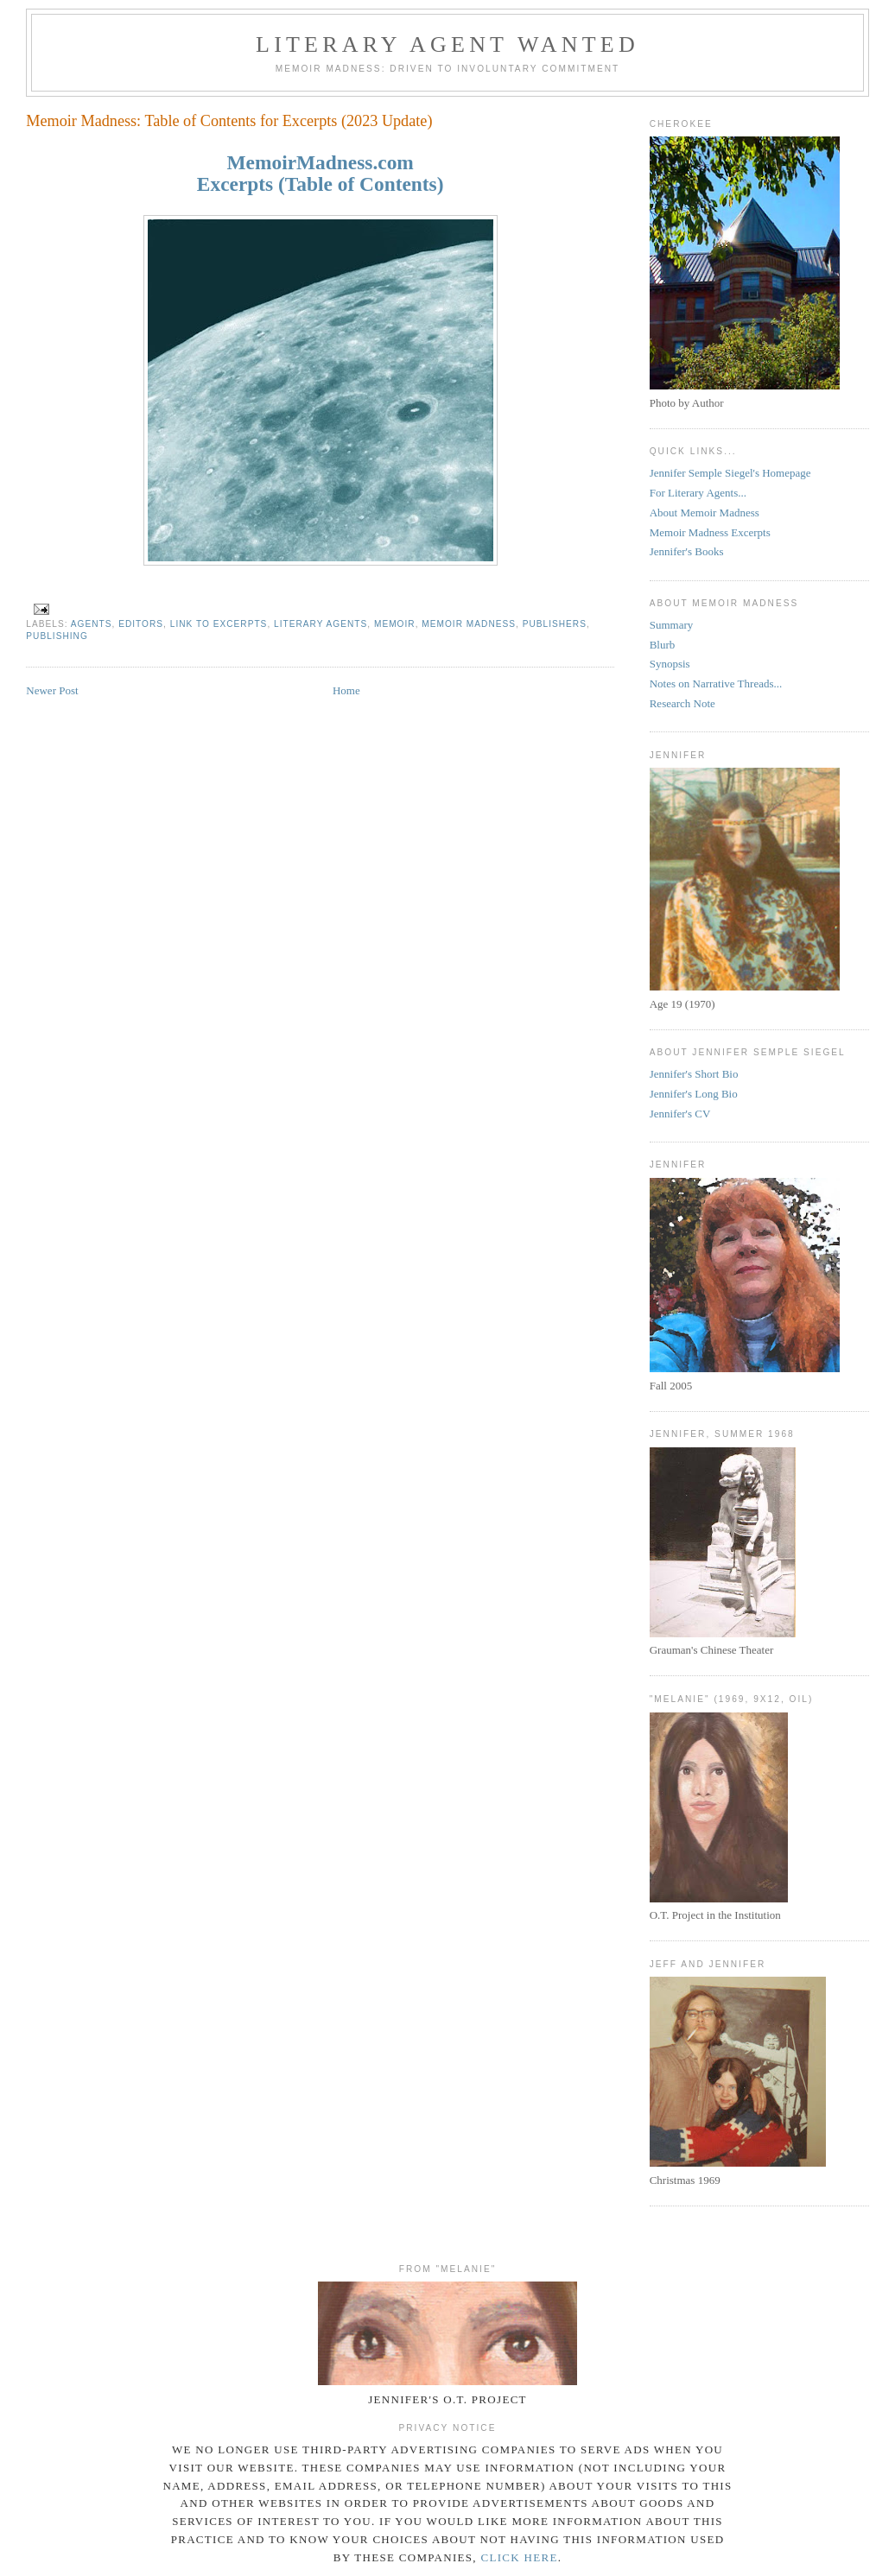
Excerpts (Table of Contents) (320, 184)
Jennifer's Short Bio (694, 1073)
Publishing (56, 636)
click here (518, 2557)
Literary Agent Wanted (447, 44)
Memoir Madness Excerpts (710, 532)
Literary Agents (320, 624)
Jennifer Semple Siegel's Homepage (730, 472)
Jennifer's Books (687, 551)
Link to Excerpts (219, 624)
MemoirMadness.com (320, 162)
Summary (672, 624)
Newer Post (52, 690)
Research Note (682, 703)
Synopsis (670, 663)
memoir (395, 624)
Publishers (555, 624)
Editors (140, 624)
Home (346, 690)
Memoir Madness (469, 624)
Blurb (663, 644)
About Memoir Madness (704, 512)
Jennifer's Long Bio (694, 1093)
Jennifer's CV (680, 1113)
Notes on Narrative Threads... (716, 683)
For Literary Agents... (698, 492)
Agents (91, 624)
